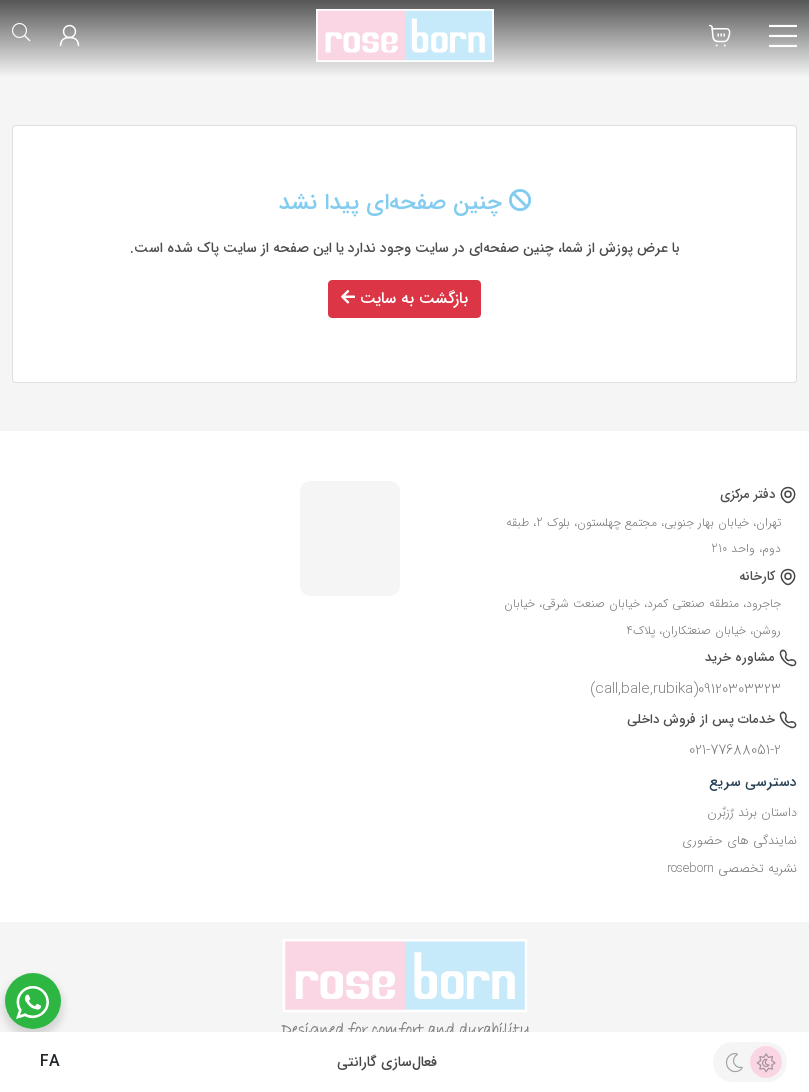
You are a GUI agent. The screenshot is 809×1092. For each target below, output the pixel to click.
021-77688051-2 (735, 750)
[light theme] (766, 1062)
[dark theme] (734, 1062)
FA (35, 1062)
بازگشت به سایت (404, 298)
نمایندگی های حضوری (739, 841)
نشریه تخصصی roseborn (732, 869)
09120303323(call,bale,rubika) (685, 689)
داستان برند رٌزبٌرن (752, 813)
